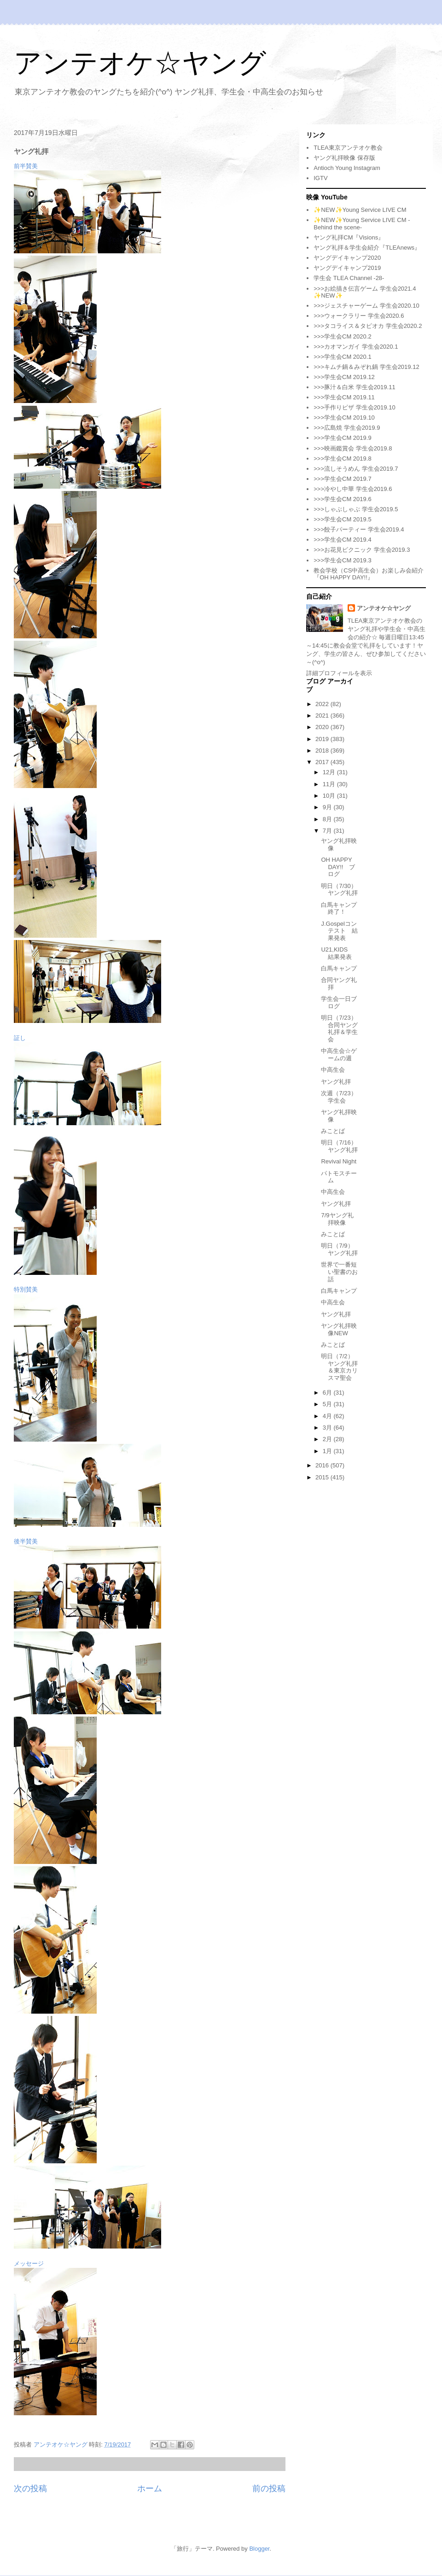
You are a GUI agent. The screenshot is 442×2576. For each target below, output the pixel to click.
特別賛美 (26, 1289)
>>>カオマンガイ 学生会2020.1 (356, 346)
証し (20, 1037)
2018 (323, 750)
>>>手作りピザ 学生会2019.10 (354, 407)
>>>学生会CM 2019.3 (342, 560)
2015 (323, 1477)
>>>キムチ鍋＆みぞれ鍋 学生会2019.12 (366, 366)
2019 (323, 739)
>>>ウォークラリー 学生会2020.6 (359, 315)
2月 (328, 1439)
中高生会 (333, 1069)
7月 (328, 830)
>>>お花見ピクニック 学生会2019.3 (362, 549)
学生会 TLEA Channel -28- (349, 278)
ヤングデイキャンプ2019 (347, 267)
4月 (328, 1416)
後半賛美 (26, 1541)
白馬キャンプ (339, 968)
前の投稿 (268, 2488)
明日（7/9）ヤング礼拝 (339, 1249)
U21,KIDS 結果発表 (337, 953)
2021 (323, 715)
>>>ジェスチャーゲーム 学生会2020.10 (366, 305)
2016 (323, 1465)
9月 (328, 807)
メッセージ (29, 2263)
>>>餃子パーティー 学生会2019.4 (359, 529)
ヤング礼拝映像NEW (339, 1329)
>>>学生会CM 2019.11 (344, 397)
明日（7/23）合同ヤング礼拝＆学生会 (339, 1028)
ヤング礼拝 (336, 1081)
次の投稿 (30, 2488)
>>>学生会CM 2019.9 (342, 437)
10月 (330, 795)
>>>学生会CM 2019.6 (342, 499)
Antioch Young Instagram (347, 167)
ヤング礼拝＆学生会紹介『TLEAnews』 (367, 247)
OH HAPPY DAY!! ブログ (338, 866)
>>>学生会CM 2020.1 (342, 356)
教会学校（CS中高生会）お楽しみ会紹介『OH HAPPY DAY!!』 (369, 574)
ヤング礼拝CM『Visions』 (349, 237)
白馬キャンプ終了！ (339, 908)
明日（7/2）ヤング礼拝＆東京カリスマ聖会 (339, 1367)
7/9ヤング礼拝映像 (337, 1219)
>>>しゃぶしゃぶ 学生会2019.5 (356, 509)
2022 (323, 704)
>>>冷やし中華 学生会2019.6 (353, 488)
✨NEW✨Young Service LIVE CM (360, 209)
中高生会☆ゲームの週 (339, 1054)
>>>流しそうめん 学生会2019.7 (356, 468)
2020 (323, 727)
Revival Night (338, 1161)
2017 (323, 762)
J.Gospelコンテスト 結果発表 (339, 930)
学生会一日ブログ (339, 1002)
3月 (328, 1427)
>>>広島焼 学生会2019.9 (347, 427)
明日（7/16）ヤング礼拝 (339, 1146)
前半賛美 (26, 166)
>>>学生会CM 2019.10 (344, 417)
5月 (328, 1404)
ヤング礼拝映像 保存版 (344, 157)
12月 (330, 772)
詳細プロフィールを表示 (339, 673)
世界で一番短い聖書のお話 (339, 1271)
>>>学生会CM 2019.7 (342, 478)
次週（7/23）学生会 (338, 1097)
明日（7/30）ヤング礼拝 (339, 889)
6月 (328, 1392)
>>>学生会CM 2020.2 (342, 336)
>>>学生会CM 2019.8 (342, 458)
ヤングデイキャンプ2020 (347, 257)
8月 (328, 819)
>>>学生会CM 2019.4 (342, 539)
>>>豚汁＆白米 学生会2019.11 (354, 387)
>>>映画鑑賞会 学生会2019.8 (353, 448)
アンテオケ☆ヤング (140, 62)
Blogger (259, 2548)
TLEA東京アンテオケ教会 (348, 147)
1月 (328, 1451)
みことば (333, 1130)
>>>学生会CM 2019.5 (342, 519)
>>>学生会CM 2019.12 (344, 377)
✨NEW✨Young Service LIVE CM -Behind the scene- (362, 223)
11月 (330, 784)
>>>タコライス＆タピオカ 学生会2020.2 (368, 325)
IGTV (320, 178)
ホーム (149, 2488)
